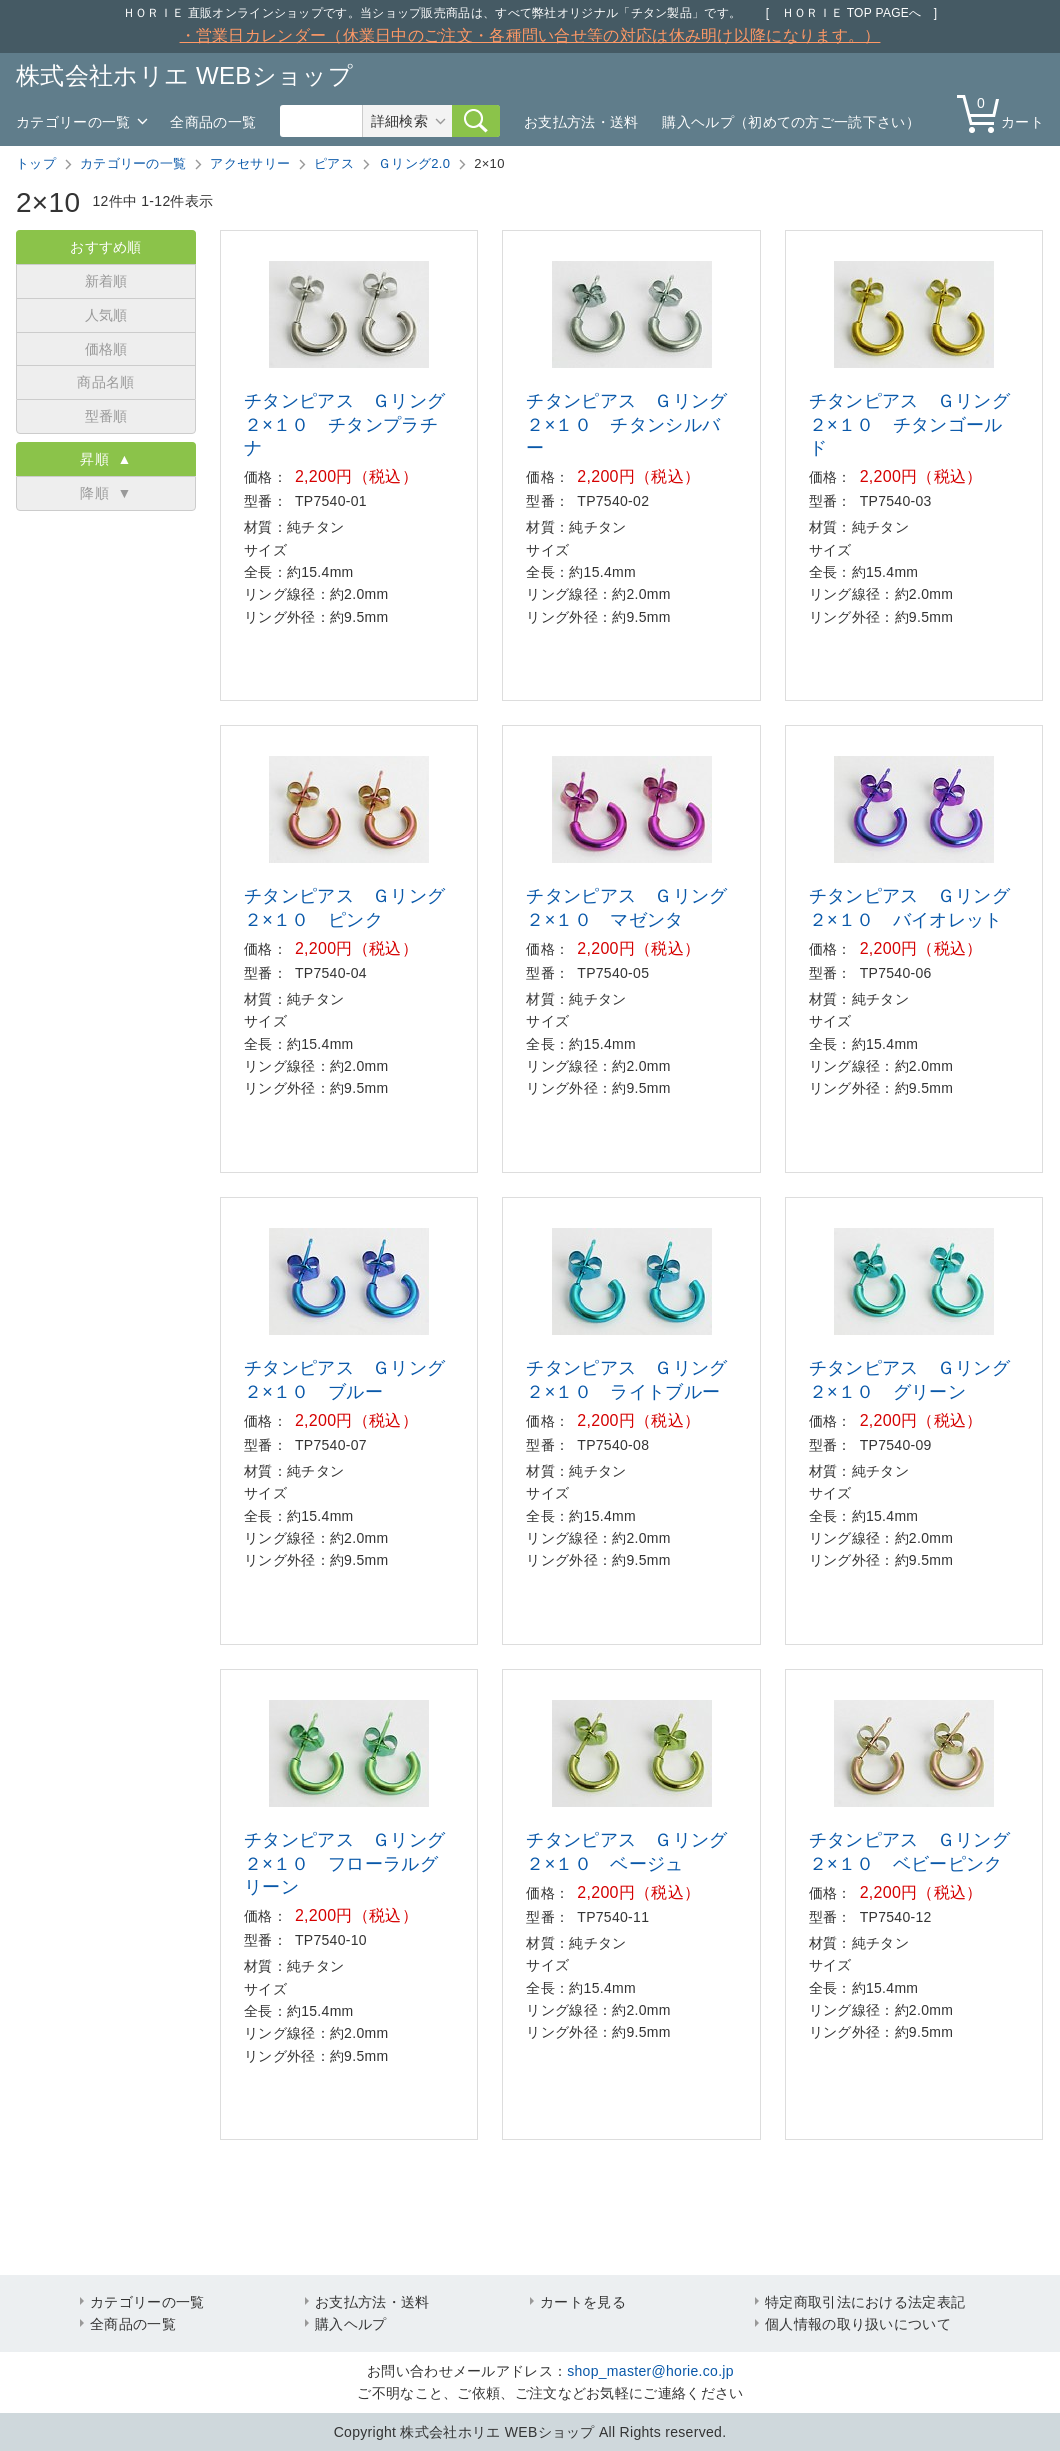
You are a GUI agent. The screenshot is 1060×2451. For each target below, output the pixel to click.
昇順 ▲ (105, 459)
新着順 (106, 281)
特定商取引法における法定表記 (865, 2302)
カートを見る (583, 2302)
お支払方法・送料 (581, 122)
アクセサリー (250, 163)
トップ (36, 163)
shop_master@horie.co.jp (650, 2371)
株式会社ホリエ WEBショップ (184, 75)
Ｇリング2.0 (414, 163)
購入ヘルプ (351, 2324)
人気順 (106, 315)
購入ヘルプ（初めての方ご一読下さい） (790, 122)
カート (1005, 112)
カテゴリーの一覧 (73, 122)
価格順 (106, 349)
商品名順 (105, 382)
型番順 (106, 416)
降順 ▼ (105, 493)
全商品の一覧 (213, 122)
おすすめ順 (106, 247)
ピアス (334, 163)
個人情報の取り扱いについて (858, 2324)
